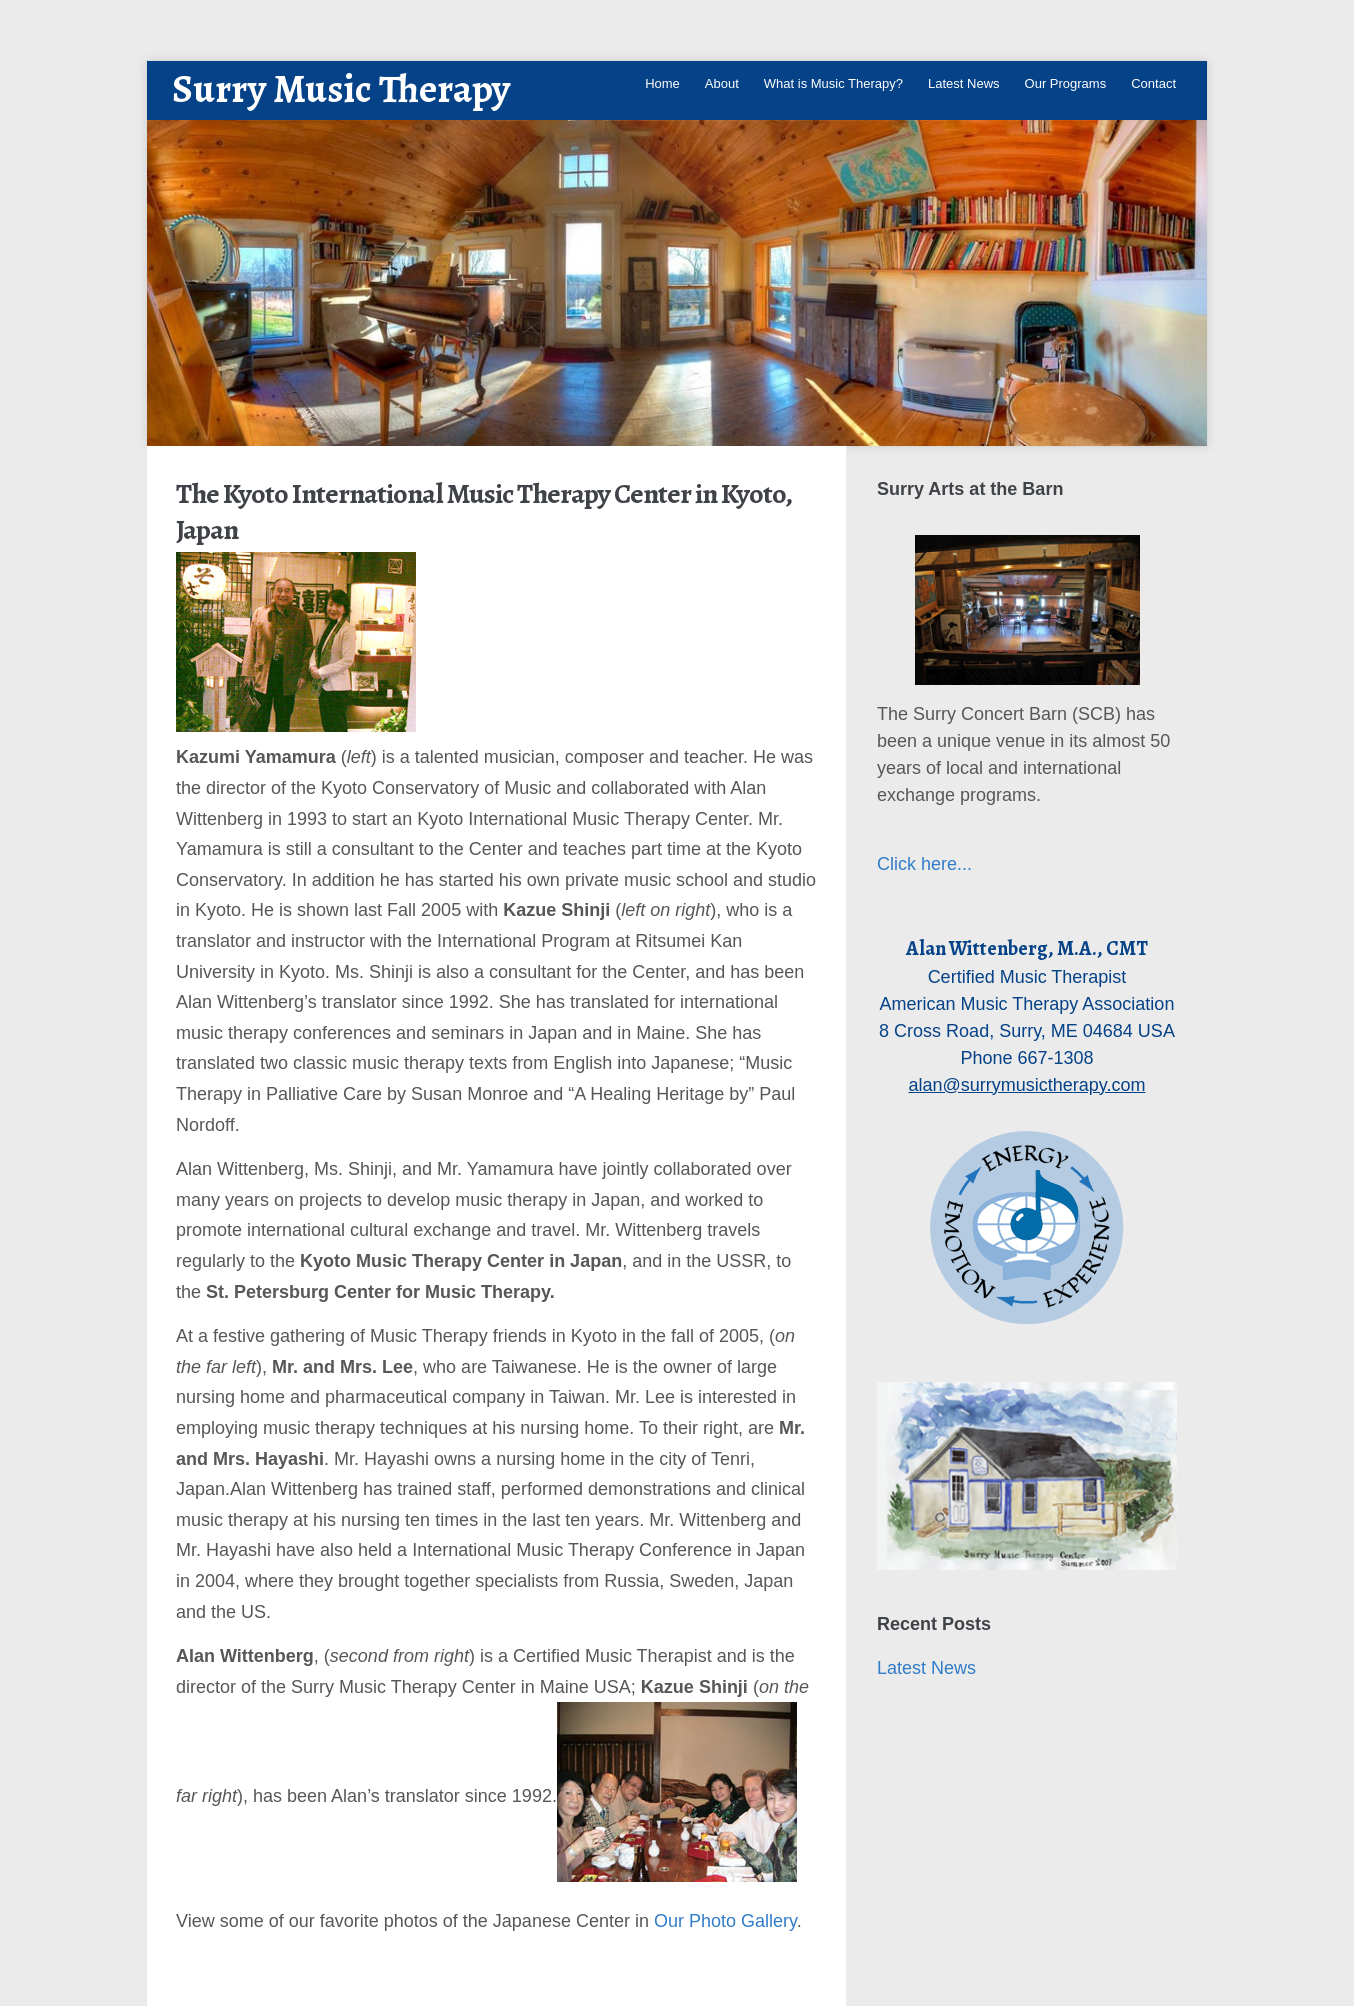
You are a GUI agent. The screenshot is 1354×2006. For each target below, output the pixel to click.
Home (662, 83)
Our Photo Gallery (725, 1921)
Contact (1153, 83)
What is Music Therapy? (833, 83)
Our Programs (1066, 83)
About (722, 83)
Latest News (964, 83)
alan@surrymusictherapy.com (1026, 1085)
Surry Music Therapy (341, 88)
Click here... (924, 864)
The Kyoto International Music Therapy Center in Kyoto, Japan (483, 512)
